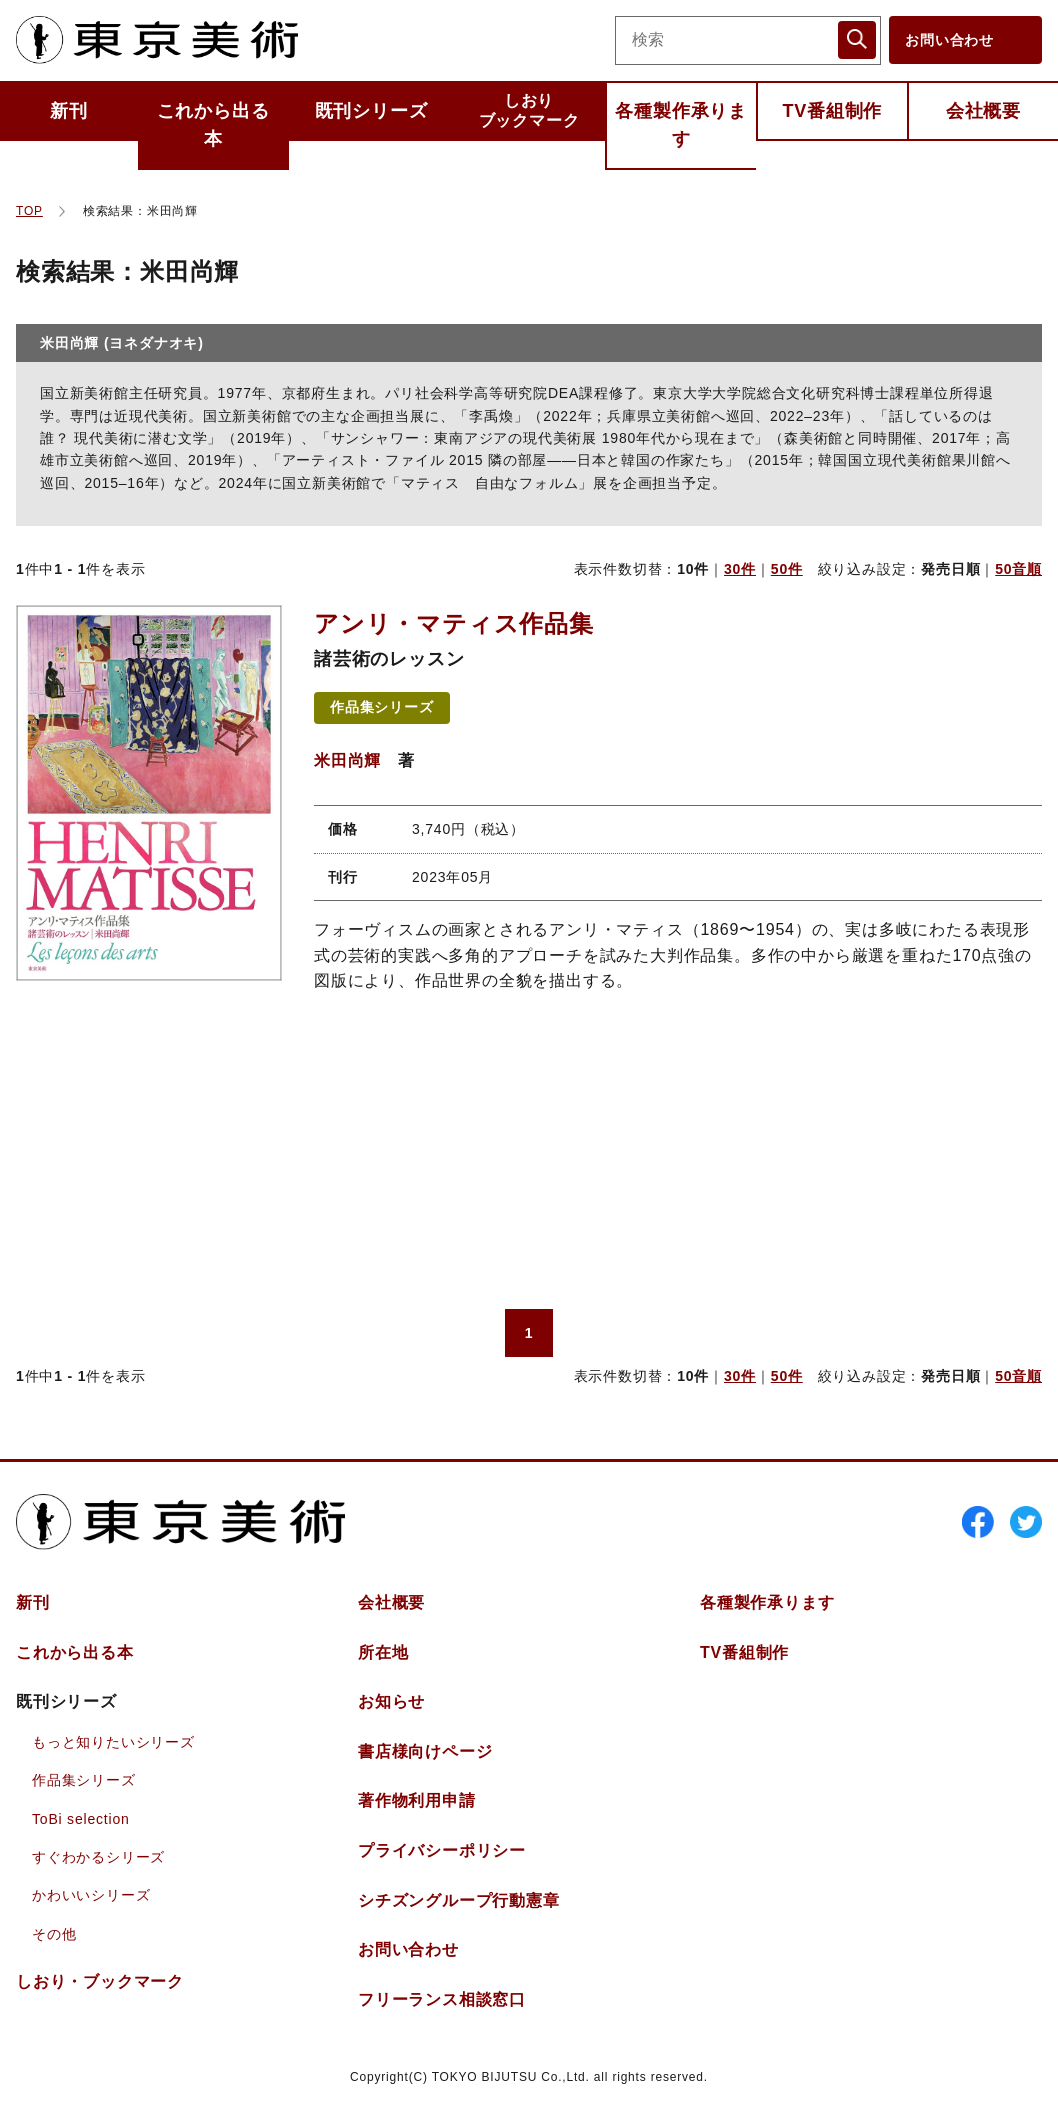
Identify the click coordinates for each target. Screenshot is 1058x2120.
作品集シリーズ (382, 707)
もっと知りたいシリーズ (113, 1742)
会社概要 (983, 111)
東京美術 (157, 40)
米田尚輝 (347, 760)
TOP (29, 211)
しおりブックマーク (529, 110)
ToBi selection (81, 1819)
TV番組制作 (832, 111)
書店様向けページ (425, 1751)
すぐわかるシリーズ (98, 1857)
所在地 (383, 1652)
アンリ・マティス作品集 (454, 623)
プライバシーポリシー (442, 1850)
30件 (740, 569)
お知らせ (391, 1701)
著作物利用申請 (417, 1800)
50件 (787, 569)
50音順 (1018, 569)
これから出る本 (213, 125)
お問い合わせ (949, 40)
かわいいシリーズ (91, 1895)
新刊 (69, 111)
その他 (54, 1934)
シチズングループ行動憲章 (459, 1900)
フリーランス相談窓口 (442, 1999)
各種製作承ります (681, 125)
